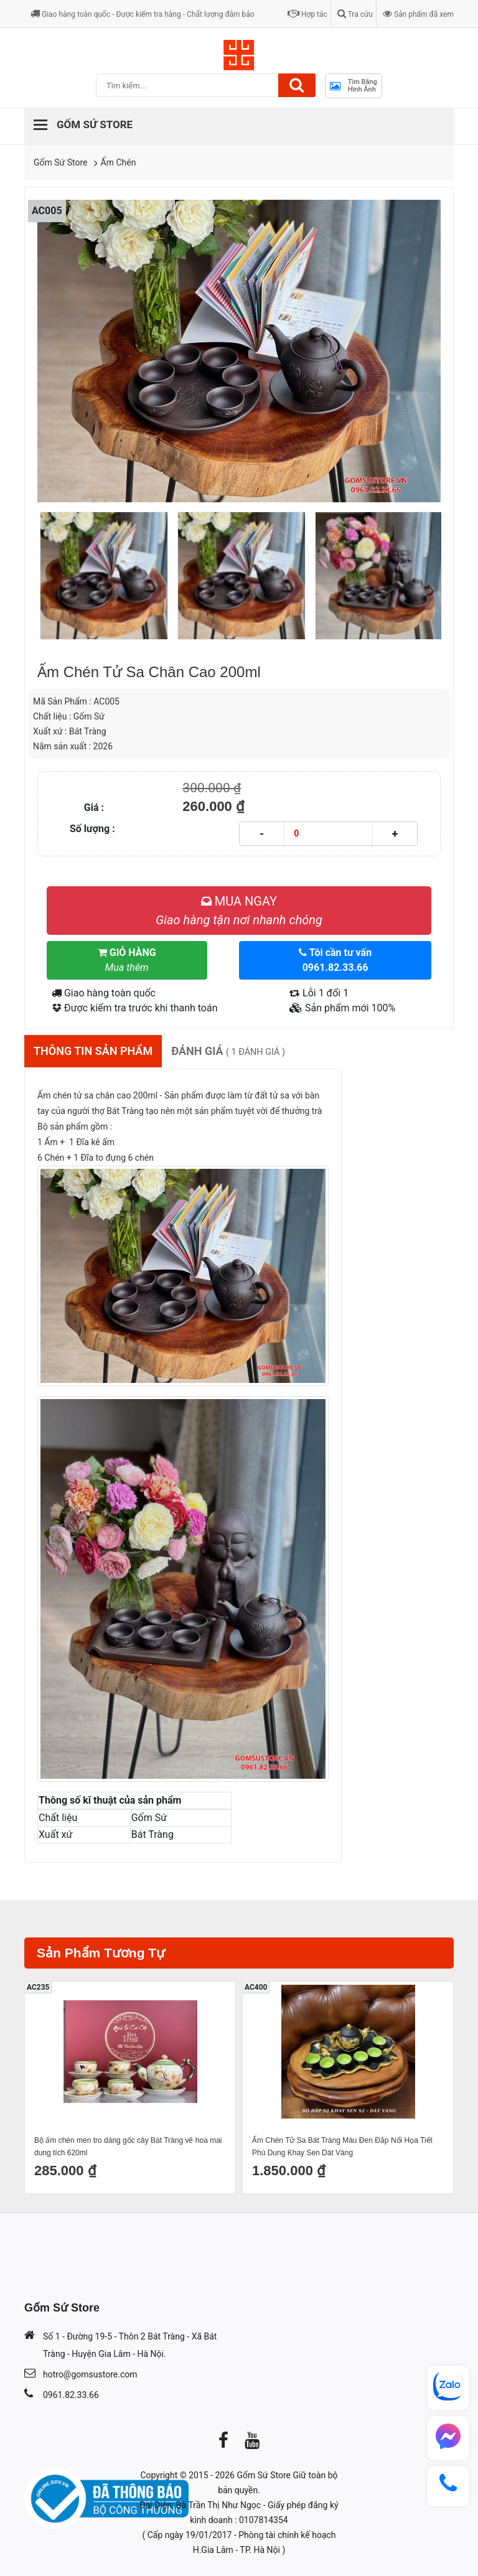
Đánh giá (228, 1050)
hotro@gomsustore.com (90, 2374)
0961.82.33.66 (71, 2395)
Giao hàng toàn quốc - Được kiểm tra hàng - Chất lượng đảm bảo (142, 14)
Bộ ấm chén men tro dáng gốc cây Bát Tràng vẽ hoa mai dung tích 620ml (128, 2146)
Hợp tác (307, 14)
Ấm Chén (118, 162)
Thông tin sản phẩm (93, 1050)
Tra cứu (355, 14)
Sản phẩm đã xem (418, 14)
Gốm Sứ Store (61, 162)
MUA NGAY (239, 910)
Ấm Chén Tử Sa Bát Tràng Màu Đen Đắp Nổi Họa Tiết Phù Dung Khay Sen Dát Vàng (342, 2146)
